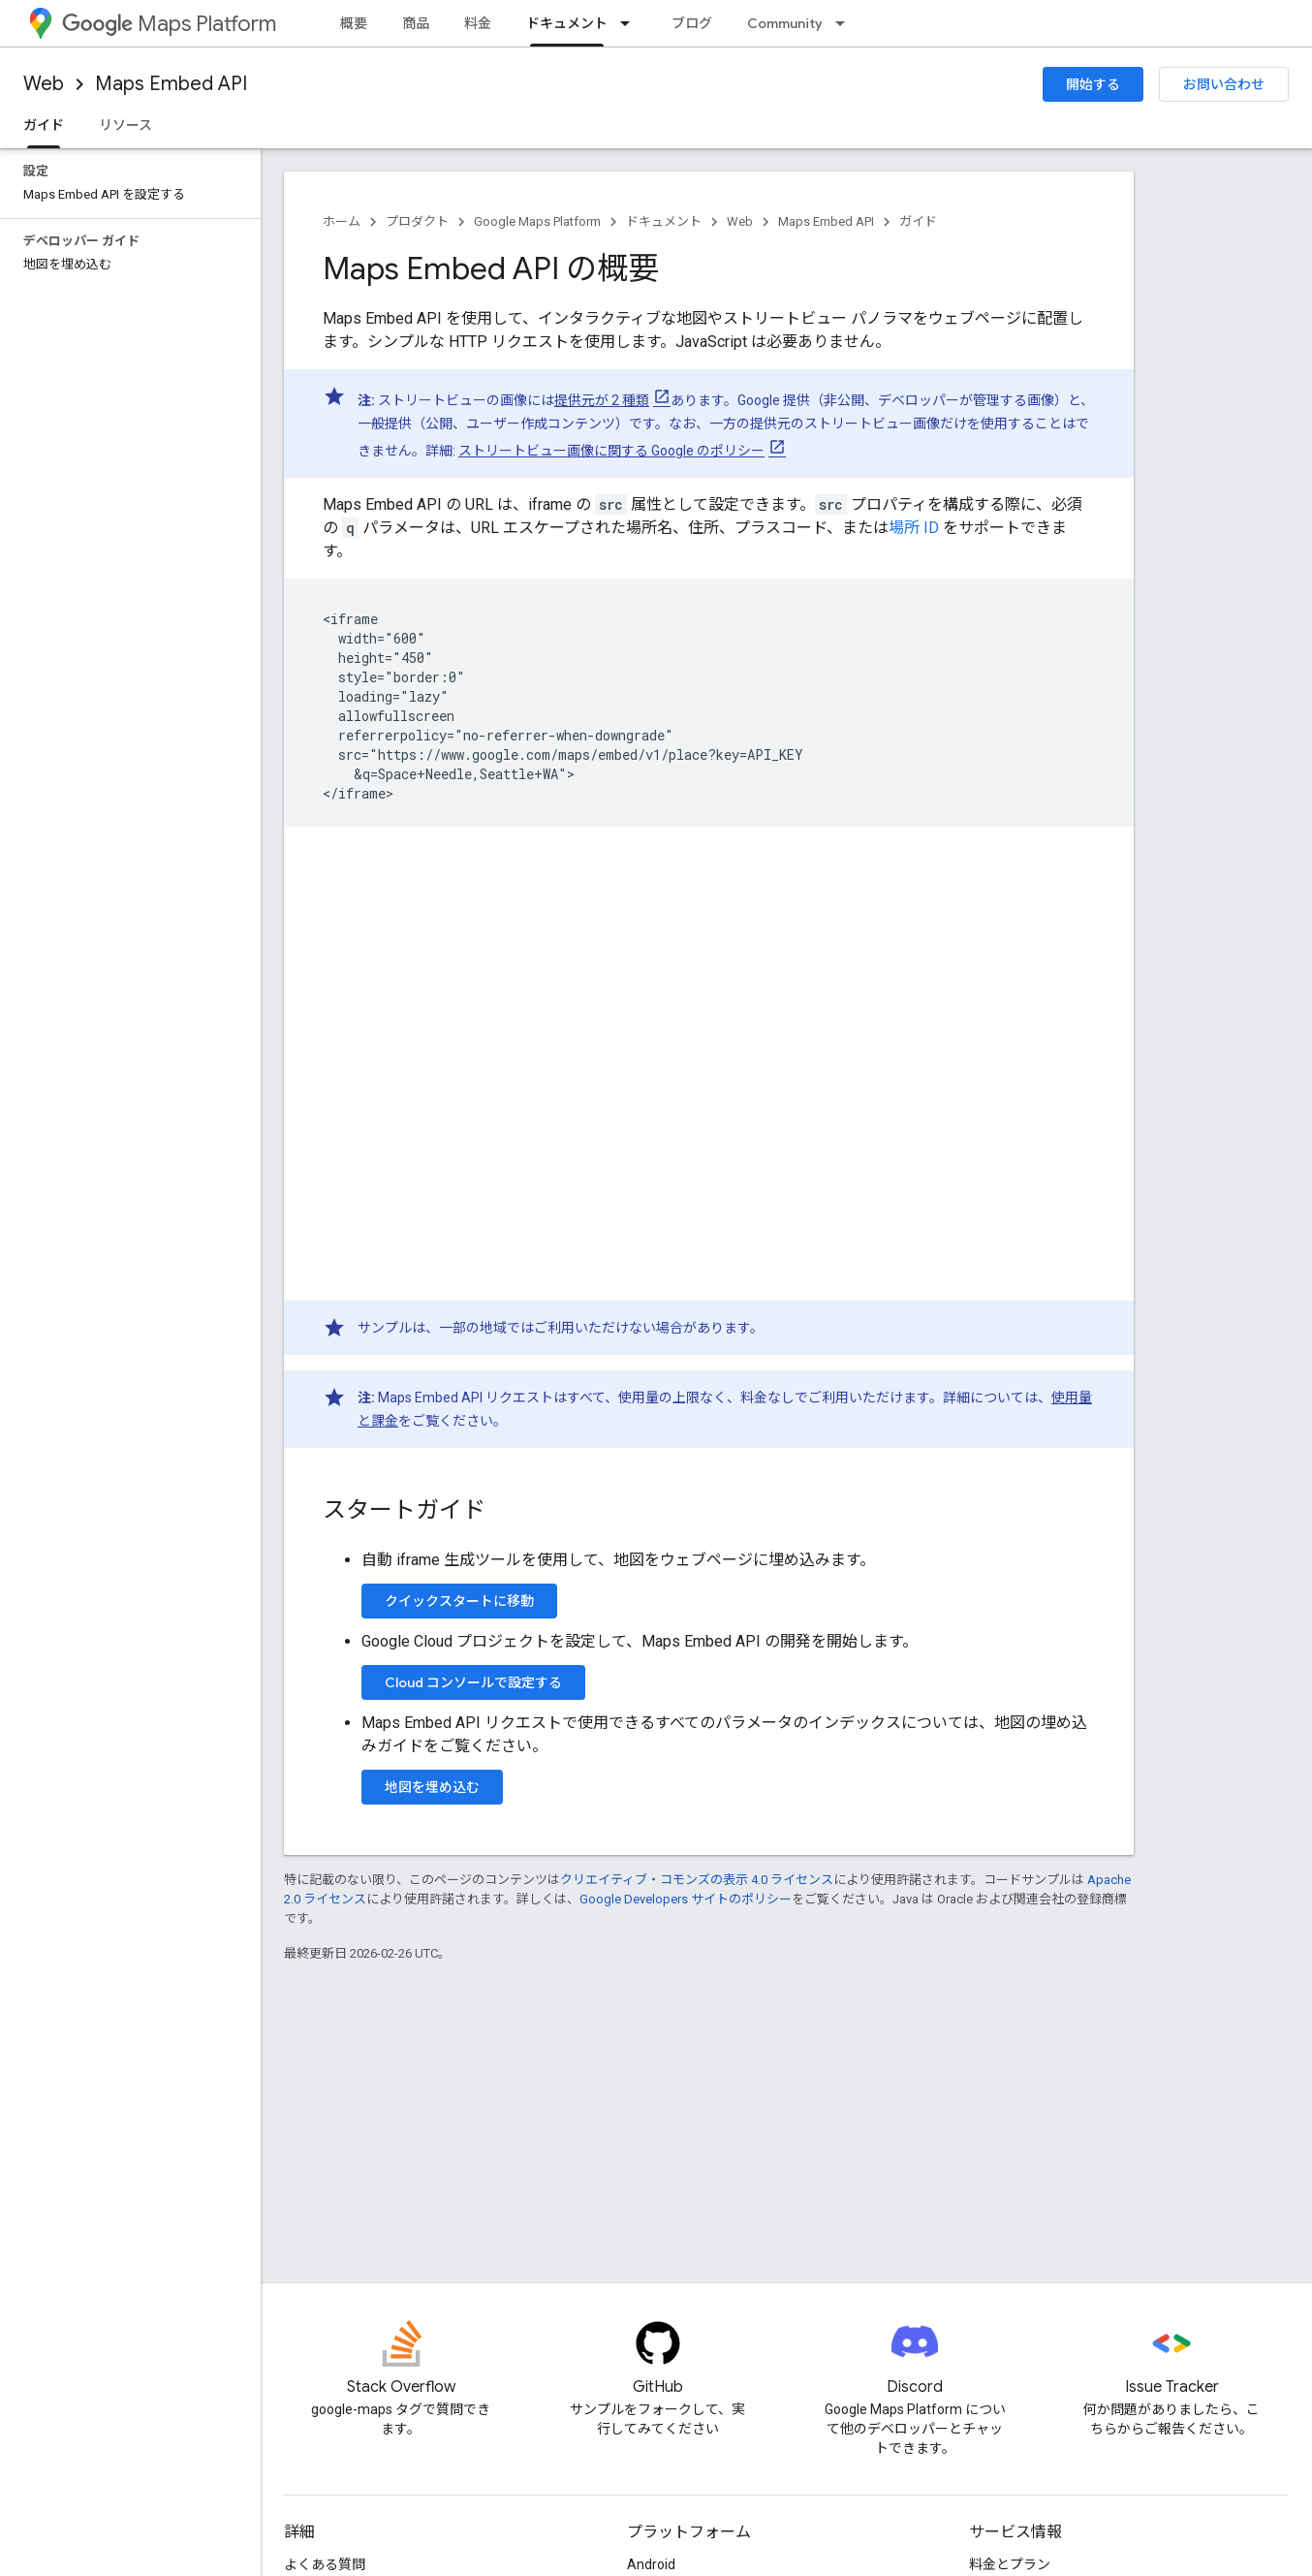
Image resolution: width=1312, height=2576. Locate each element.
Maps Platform (169, 24)
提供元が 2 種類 (601, 400)
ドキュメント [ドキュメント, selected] (567, 23)
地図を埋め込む (432, 1787)
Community (785, 23)
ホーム (341, 221)
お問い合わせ (1224, 84)
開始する (1093, 84)
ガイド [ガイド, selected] (43, 125)
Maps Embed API (171, 84)
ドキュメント (664, 221)
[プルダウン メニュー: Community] (846, 23)
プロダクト (417, 221)
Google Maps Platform (537, 221)
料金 (477, 23)
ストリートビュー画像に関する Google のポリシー (611, 450)
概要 (353, 23)
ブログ (692, 23)
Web (43, 84)
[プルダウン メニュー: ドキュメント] (631, 23)
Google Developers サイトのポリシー (685, 1899)
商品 (415, 23)
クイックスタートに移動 (459, 1601)
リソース (125, 125)
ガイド (918, 221)
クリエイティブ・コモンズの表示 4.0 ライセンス (696, 1879)
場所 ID (914, 527)
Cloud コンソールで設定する (473, 1682)
